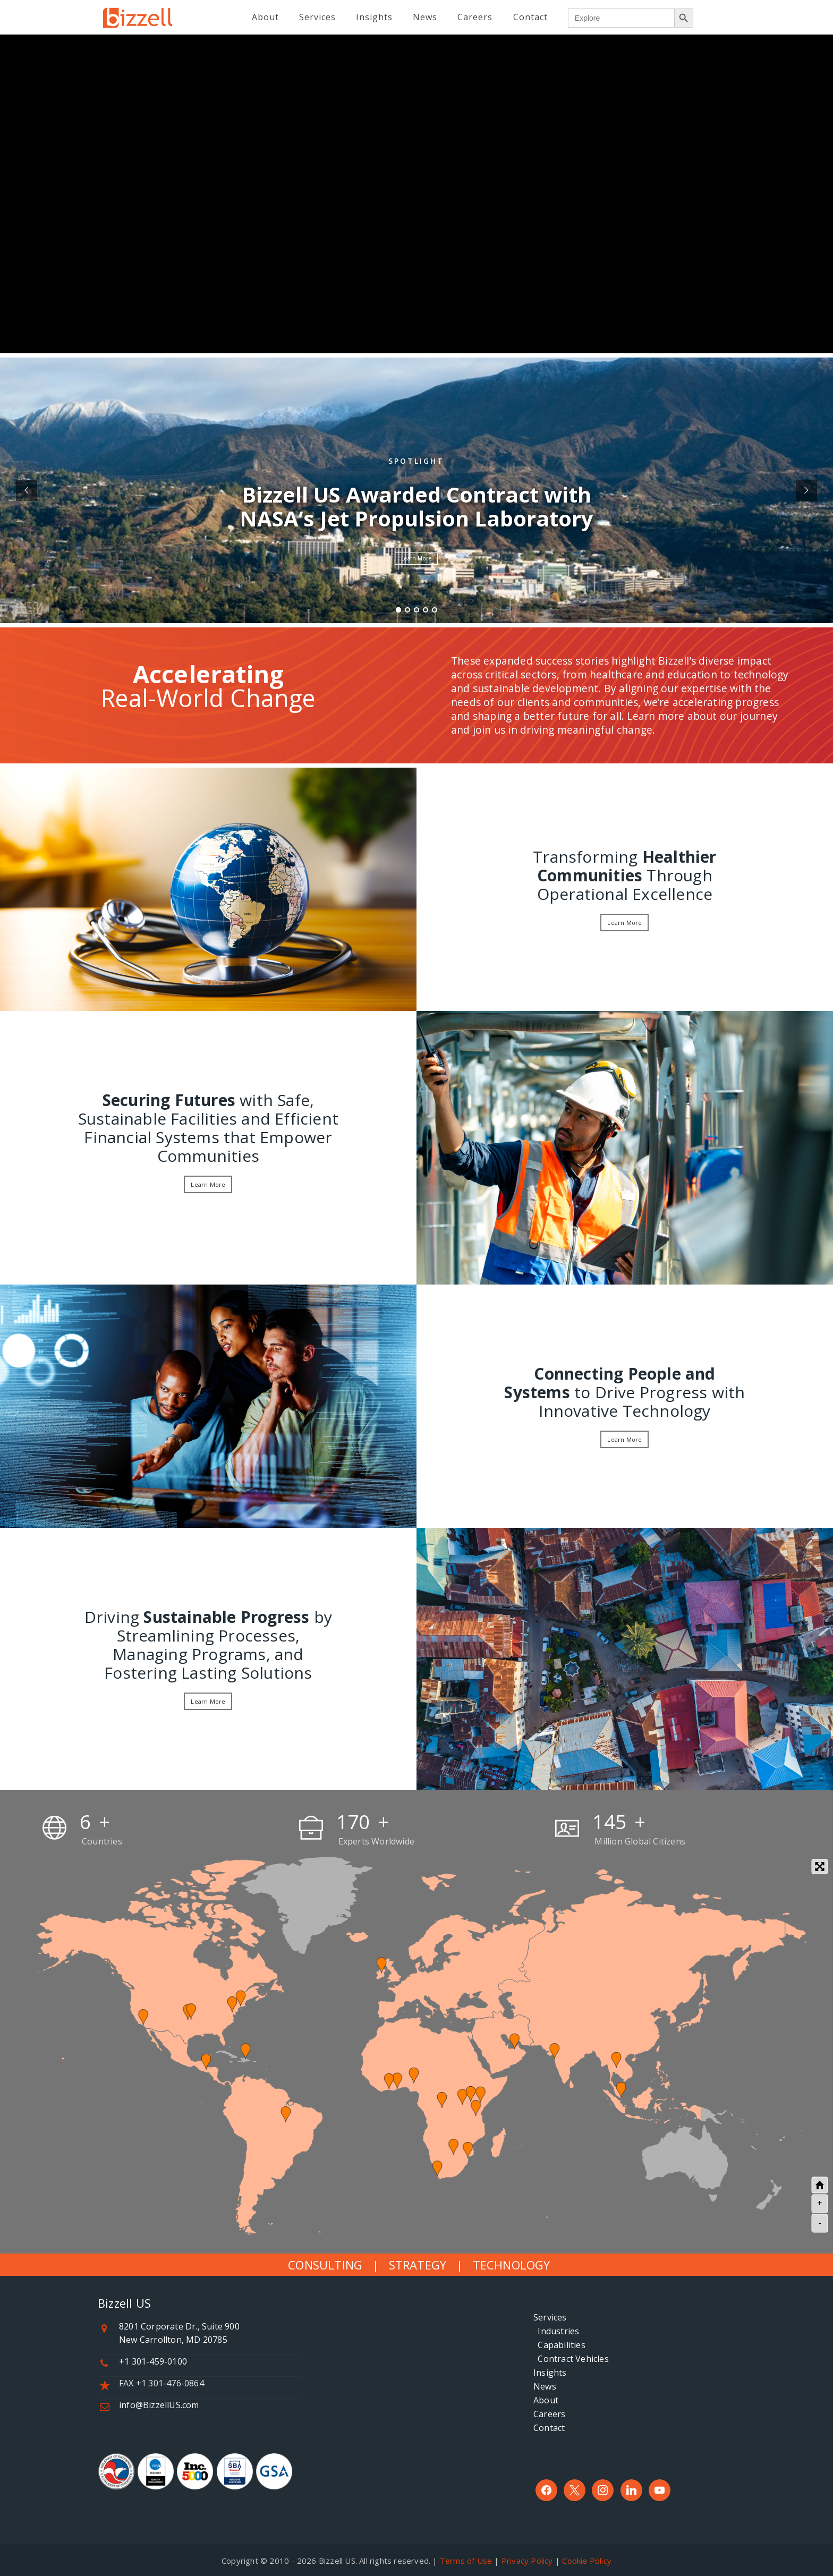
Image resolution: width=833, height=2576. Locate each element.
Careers (549, 2414)
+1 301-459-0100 (153, 2361)
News (544, 2386)
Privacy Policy (527, 2560)
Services (550, 2317)
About (545, 2400)
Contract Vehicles (571, 2359)
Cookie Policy (586, 2560)
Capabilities (559, 2345)
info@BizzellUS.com (159, 2405)
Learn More (416, 558)
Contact (549, 2428)
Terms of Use (466, 2560)
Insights (550, 2372)
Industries (556, 2331)
